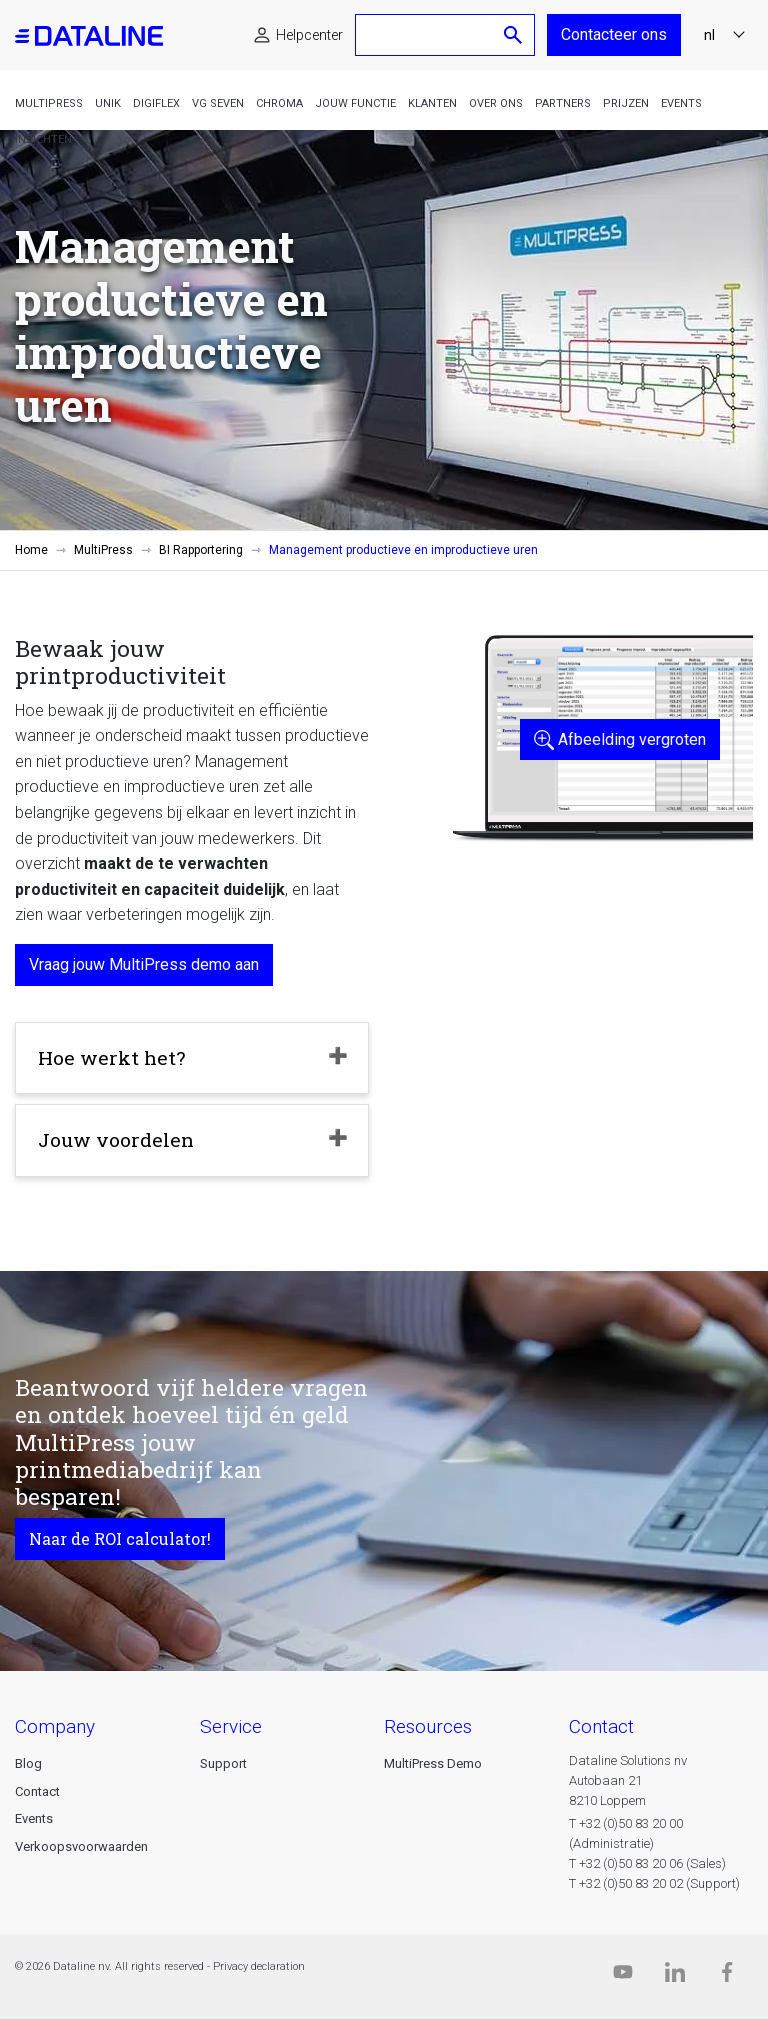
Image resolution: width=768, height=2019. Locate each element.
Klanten (432, 103)
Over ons (496, 103)
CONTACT (601, 1726)
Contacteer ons (614, 34)
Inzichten (43, 139)
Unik (108, 103)
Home (31, 550)
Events (681, 103)
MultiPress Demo (433, 1763)
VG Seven (218, 103)
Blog (28, 1763)
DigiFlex (156, 103)
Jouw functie (355, 103)
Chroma (279, 103)
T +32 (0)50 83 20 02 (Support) (654, 1883)
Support (223, 1763)
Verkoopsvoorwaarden (81, 1846)
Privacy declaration (259, 1966)
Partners (563, 103)
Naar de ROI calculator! (120, 1538)
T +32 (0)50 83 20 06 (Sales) (647, 1863)
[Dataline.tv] (623, 1976)
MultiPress (49, 103)
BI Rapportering (201, 550)
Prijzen (626, 103)
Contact (37, 1791)
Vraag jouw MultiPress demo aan (144, 964)
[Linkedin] (675, 1976)
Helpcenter (309, 35)
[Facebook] (727, 1976)
